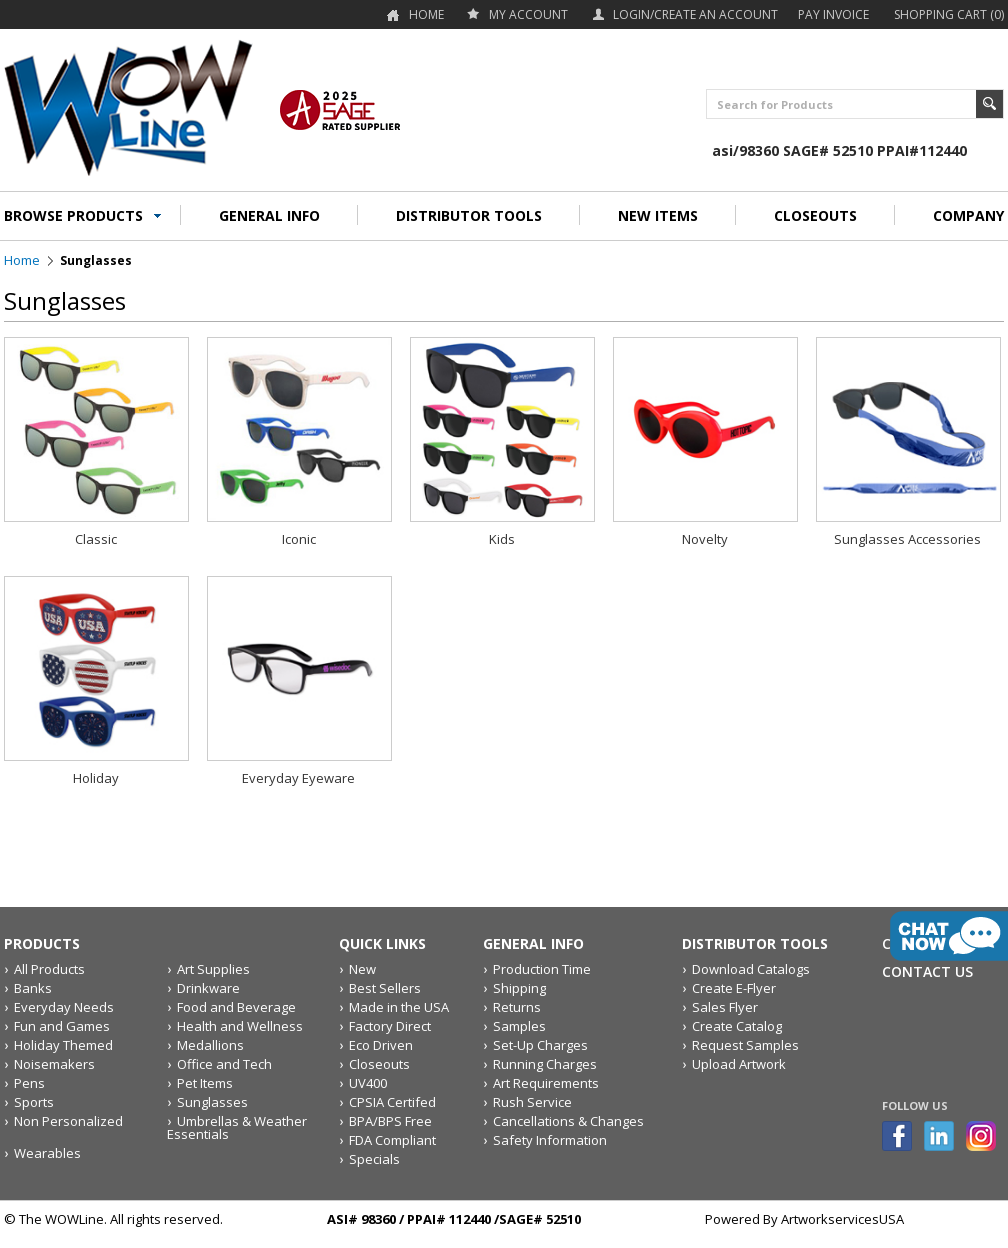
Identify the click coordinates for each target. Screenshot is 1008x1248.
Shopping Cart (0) (949, 14)
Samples (519, 1026)
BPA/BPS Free (390, 1121)
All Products (49, 969)
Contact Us (927, 971)
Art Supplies (213, 969)
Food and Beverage (236, 1007)
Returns (517, 1007)
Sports (34, 1102)
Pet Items (205, 1083)
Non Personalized (68, 1121)
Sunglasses (212, 1102)
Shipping (519, 988)
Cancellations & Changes (568, 1121)
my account (528, 14)
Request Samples (745, 1045)
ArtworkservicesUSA (842, 1219)
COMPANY (968, 215)
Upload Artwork (739, 1064)
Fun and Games (62, 1026)
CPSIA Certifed (392, 1102)
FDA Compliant (392, 1140)
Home (426, 14)
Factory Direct (390, 1026)
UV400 (368, 1083)
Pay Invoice (833, 14)
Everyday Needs (64, 1007)
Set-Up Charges (540, 1045)
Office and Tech (224, 1064)
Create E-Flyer (734, 988)
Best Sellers (385, 988)
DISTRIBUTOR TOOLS (469, 215)
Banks (33, 988)
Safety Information (550, 1140)
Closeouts (379, 1064)
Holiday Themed (63, 1045)
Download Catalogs (751, 969)
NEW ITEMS (658, 215)
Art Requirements (546, 1083)
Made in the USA (399, 1007)
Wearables (47, 1153)
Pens (29, 1083)
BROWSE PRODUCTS (73, 215)
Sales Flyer (725, 1007)
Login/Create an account (695, 14)
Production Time (542, 969)
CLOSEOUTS (815, 215)
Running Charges (545, 1064)
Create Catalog (737, 1026)
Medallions (210, 1045)
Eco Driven (381, 1045)
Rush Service (532, 1102)
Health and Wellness (240, 1026)
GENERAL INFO (269, 215)
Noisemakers (54, 1064)
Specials (374, 1159)
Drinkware (208, 988)
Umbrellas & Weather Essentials (237, 1127)
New (362, 969)
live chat (949, 936)
